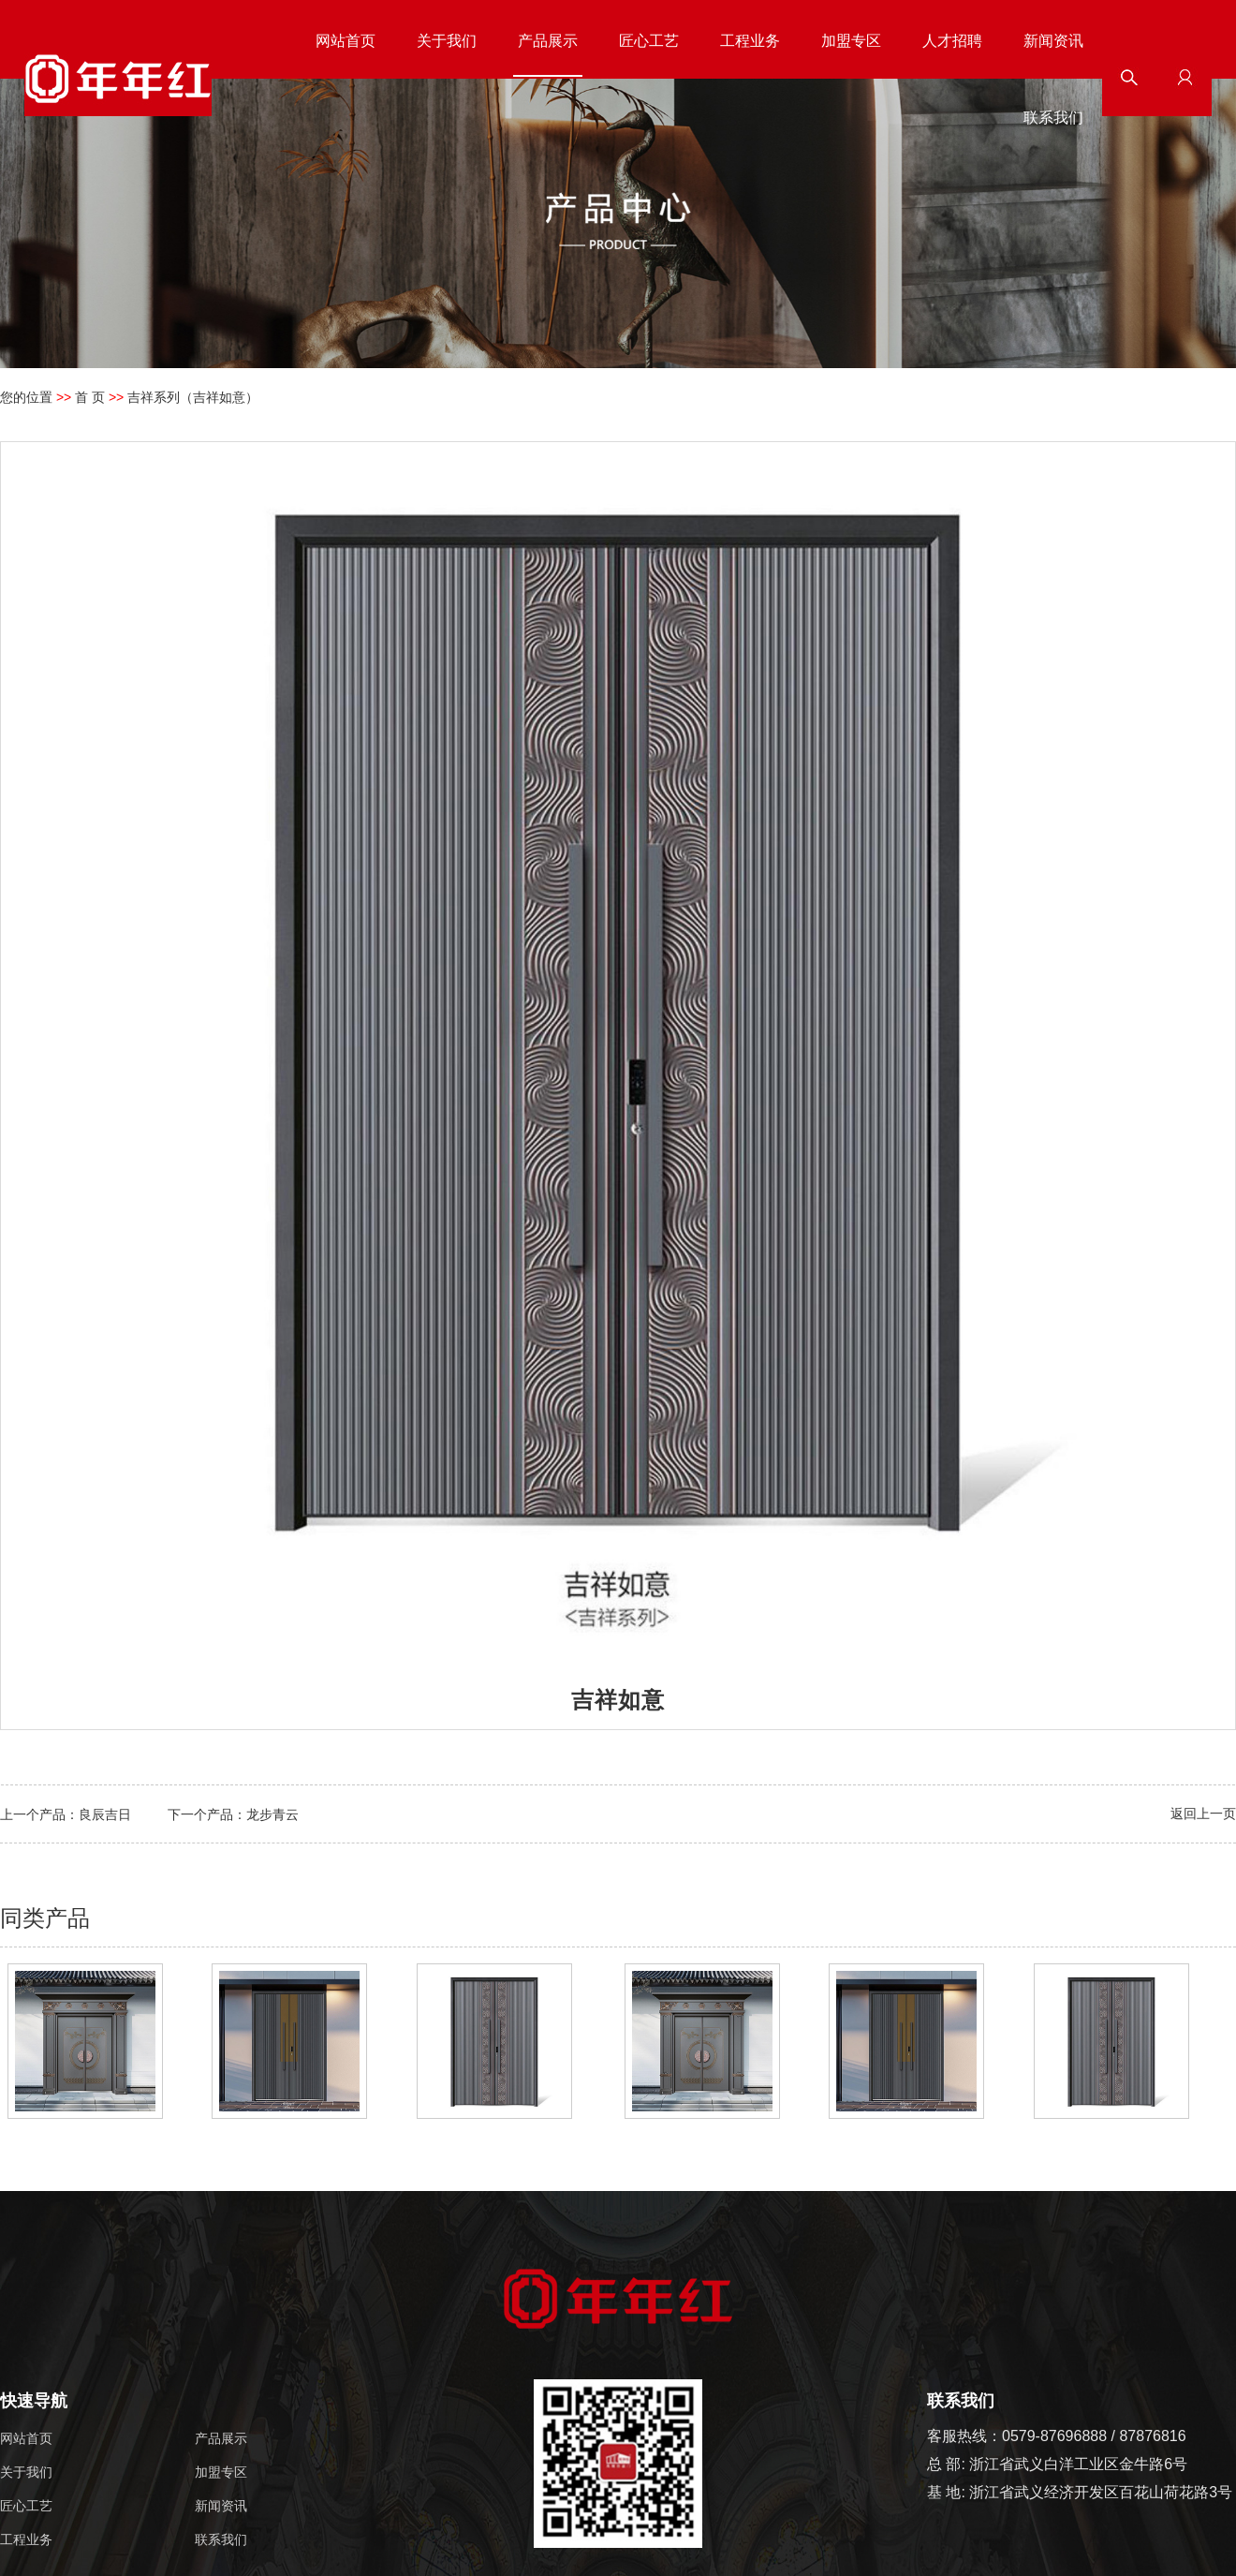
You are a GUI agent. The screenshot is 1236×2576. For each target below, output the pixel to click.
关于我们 (447, 41)
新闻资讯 (1053, 41)
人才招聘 (952, 41)
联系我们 (1053, 118)
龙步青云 (272, 1814)
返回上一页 (1203, 1813)
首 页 (90, 397)
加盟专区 (851, 41)
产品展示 (548, 41)
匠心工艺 (649, 41)
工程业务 (750, 41)
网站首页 (345, 41)
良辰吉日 (105, 1814)
